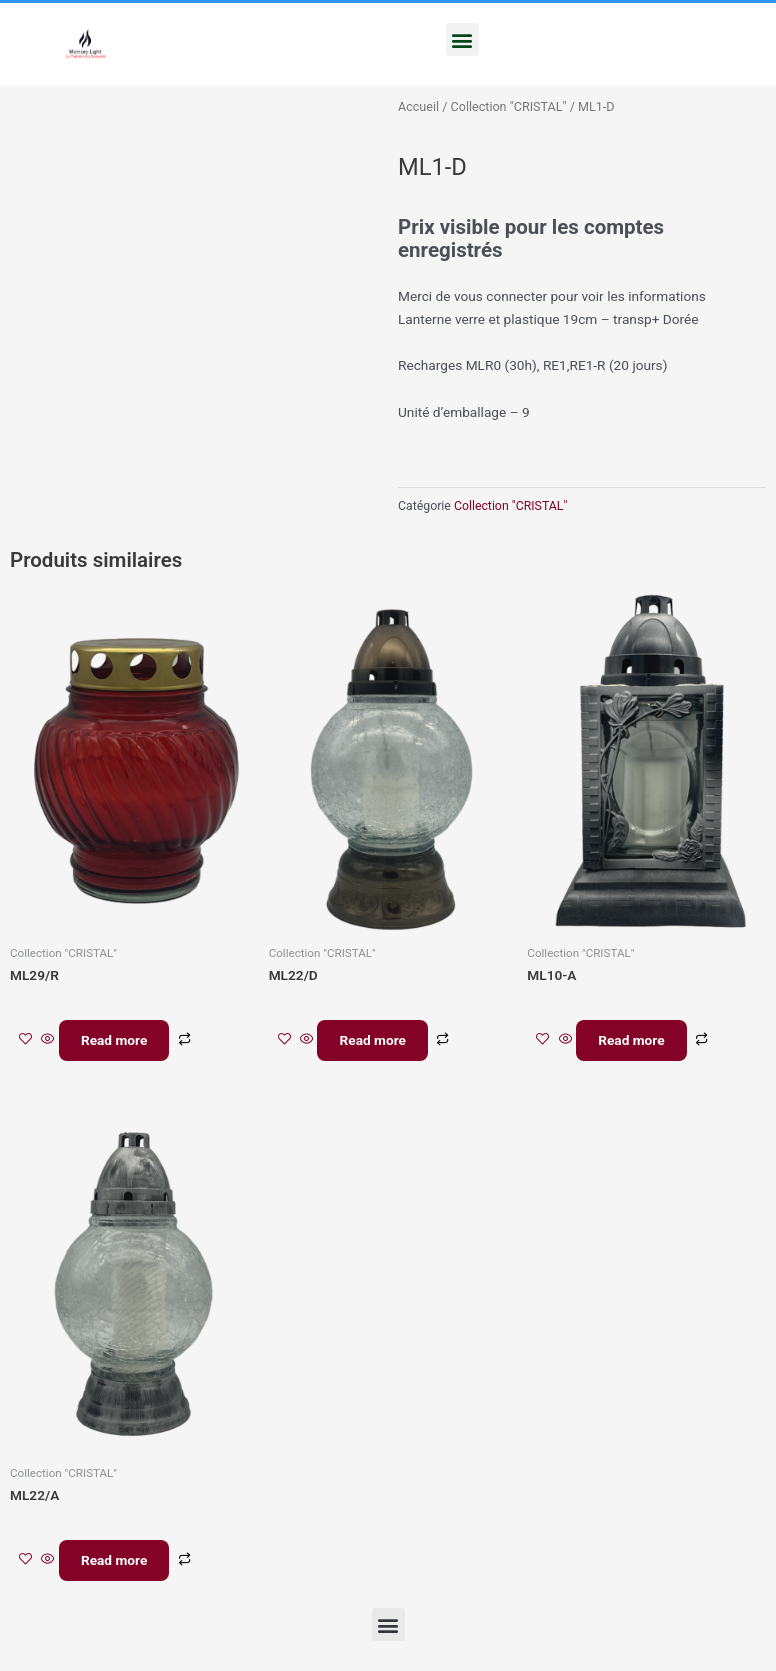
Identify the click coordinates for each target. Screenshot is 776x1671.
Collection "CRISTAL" (509, 106)
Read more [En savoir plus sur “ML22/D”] (378, 1042)
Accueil (418, 106)
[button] (462, 39)
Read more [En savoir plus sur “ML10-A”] (637, 1042)
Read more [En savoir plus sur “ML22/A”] (120, 1567)
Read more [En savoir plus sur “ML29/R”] (120, 1042)
